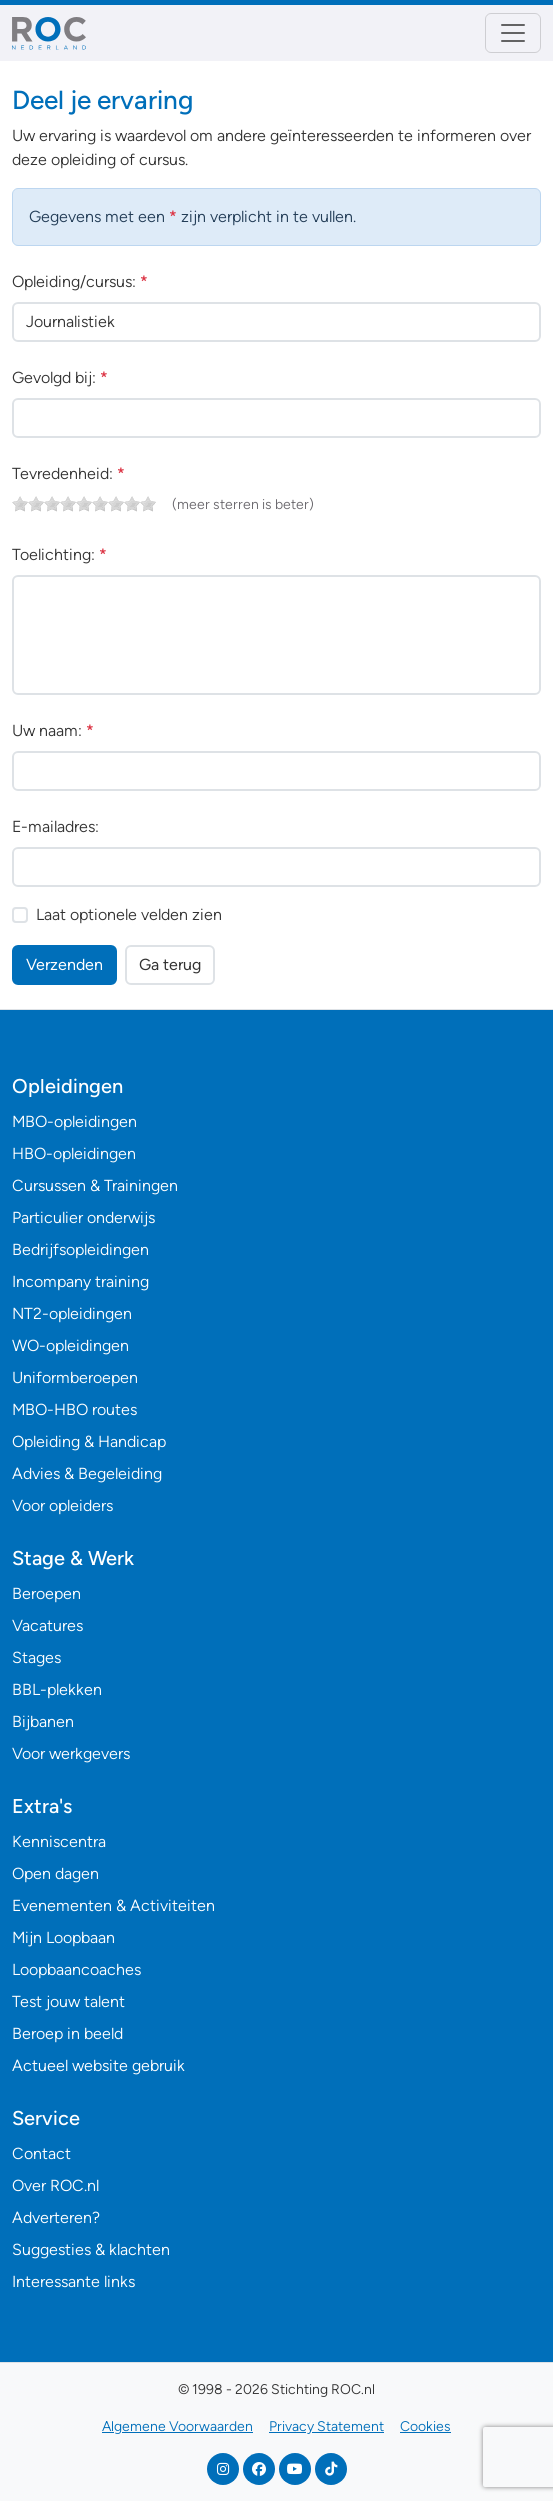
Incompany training (80, 1281)
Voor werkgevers (71, 1753)
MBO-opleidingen (74, 1121)
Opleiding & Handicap (89, 1441)
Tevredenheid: (68, 473)
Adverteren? (56, 2217)
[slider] (84, 504)
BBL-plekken (57, 1689)
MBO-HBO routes (74, 1409)
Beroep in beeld (67, 2033)
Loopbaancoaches (76, 1969)
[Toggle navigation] (513, 33)
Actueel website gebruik (98, 2065)
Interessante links (73, 2281)
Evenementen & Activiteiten (113, 1905)
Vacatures (47, 1625)
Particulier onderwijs (83, 1217)
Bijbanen (43, 1721)
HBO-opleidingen (74, 1153)
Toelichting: (59, 554)
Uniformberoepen (75, 1377)
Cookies (425, 2426)
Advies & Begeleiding (87, 1473)
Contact (41, 2153)
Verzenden (64, 964)
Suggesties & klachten (91, 2249)
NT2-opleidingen (72, 1313)
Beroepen (46, 1593)
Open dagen (55, 1873)
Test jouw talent (68, 2001)
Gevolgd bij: (60, 377)
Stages (36, 1657)
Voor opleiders (62, 1505)
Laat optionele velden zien (129, 914)
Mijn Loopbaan (63, 1937)
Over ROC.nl (55, 2185)
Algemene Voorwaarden (177, 2426)
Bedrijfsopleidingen (80, 1249)
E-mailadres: (55, 826)
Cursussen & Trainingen (95, 1185)
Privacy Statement (326, 2426)
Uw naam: (53, 730)
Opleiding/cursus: (80, 281)
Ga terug (170, 964)
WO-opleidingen (70, 1345)
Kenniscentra (59, 1841)
